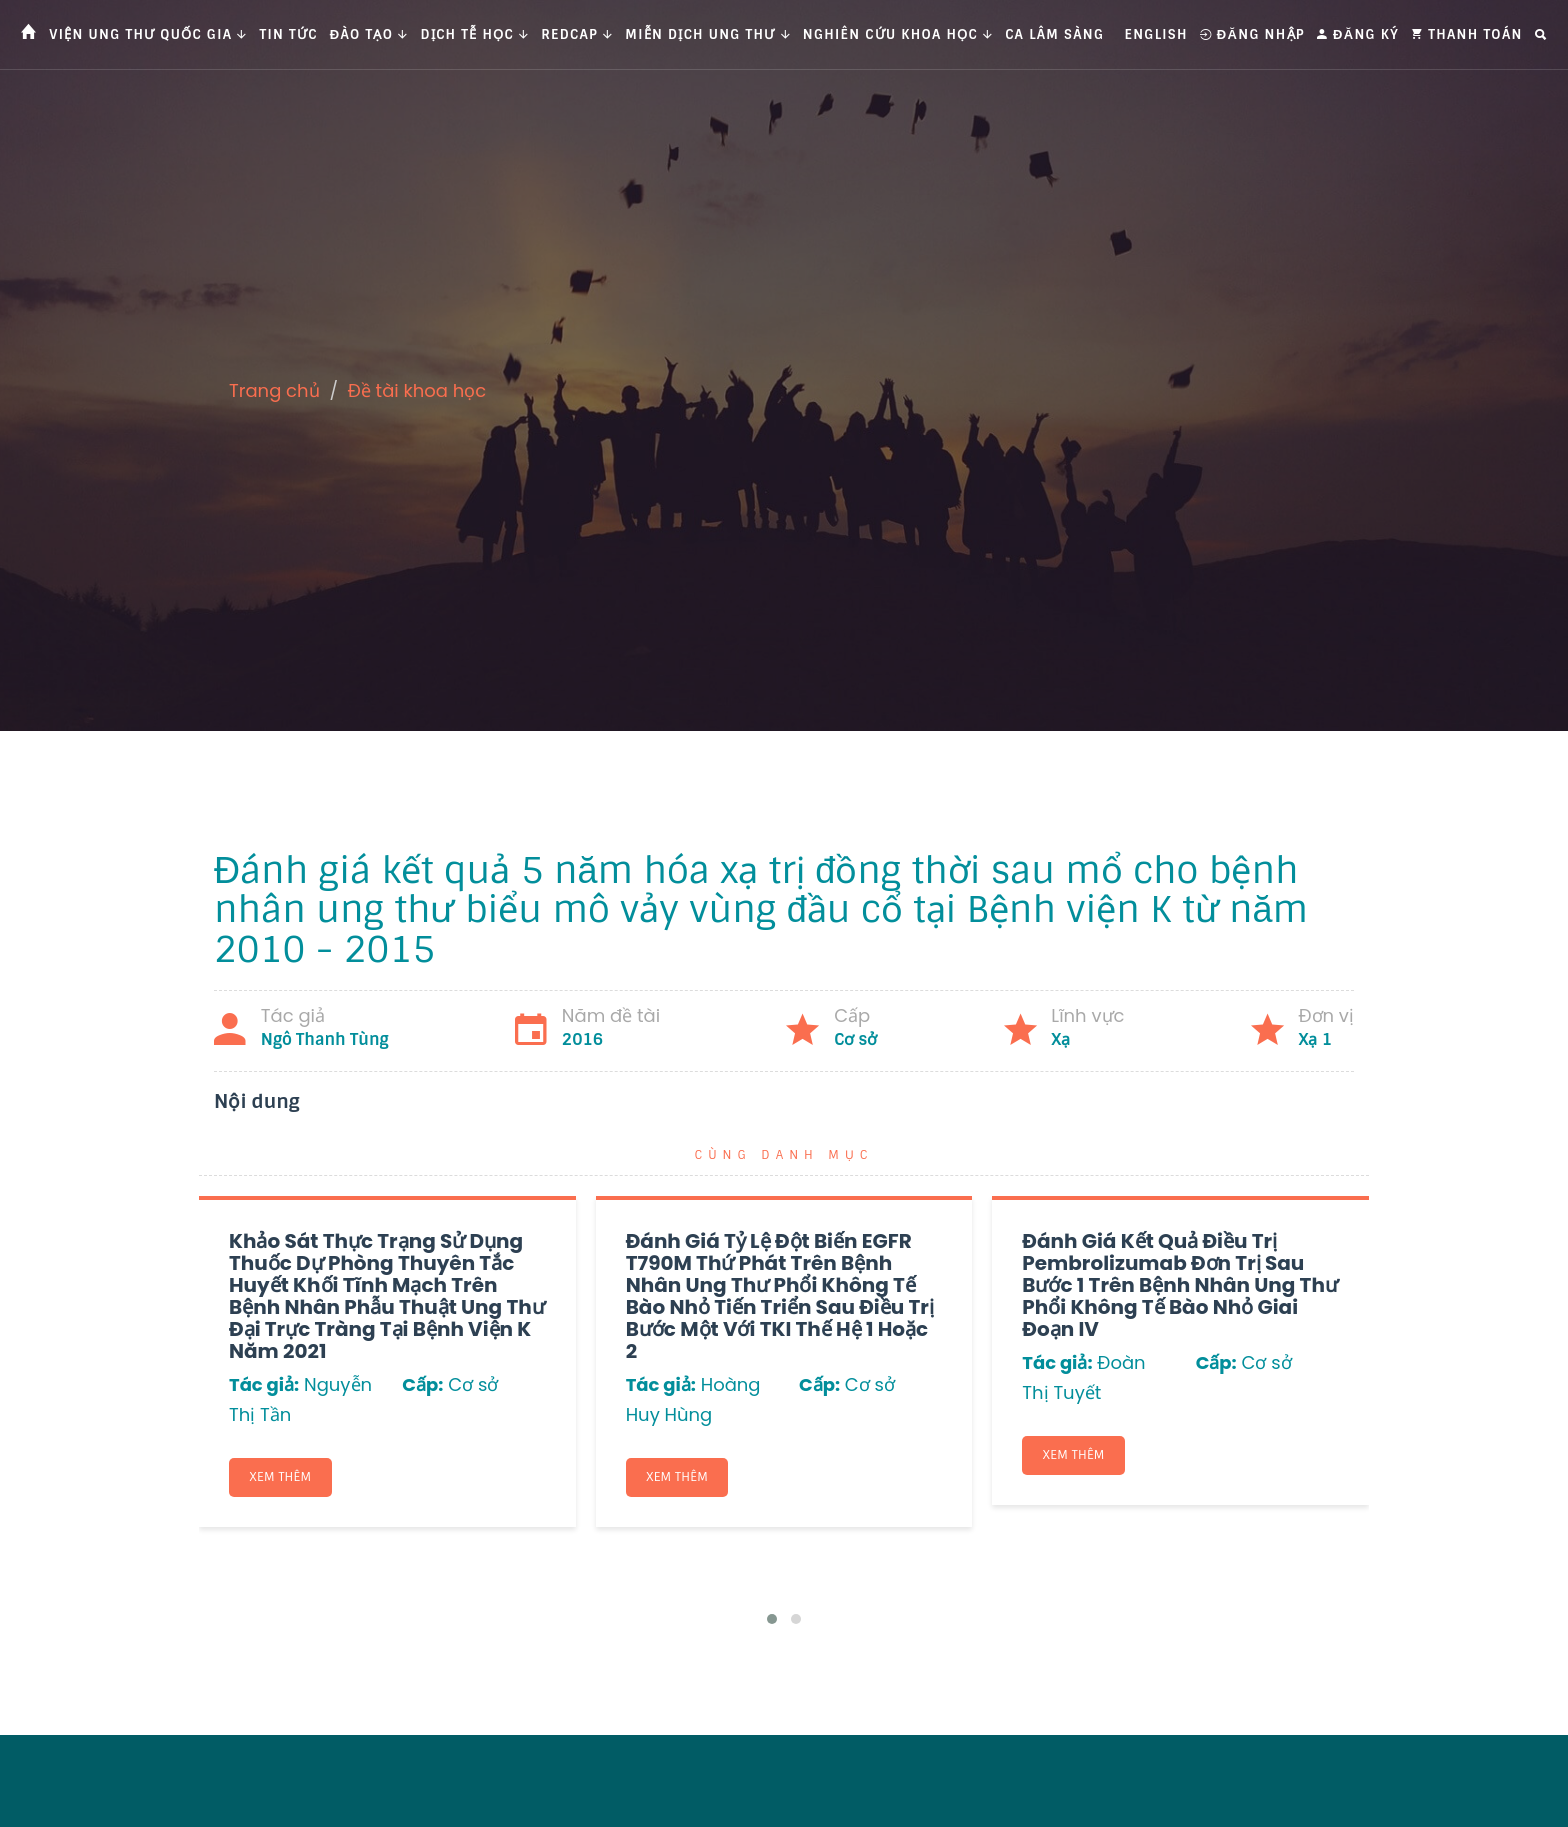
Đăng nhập (1252, 34)
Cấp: (422, 1384)
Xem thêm (281, 1477)
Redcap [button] (577, 34)
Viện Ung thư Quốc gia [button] (148, 34)
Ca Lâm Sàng (1054, 34)
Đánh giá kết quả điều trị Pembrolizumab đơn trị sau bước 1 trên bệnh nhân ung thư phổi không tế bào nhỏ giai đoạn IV (1180, 1285)
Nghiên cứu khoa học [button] (898, 34)
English (1156, 34)
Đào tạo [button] (369, 34)
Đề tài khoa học (417, 390)
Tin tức (289, 34)
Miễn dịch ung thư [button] (707, 34)
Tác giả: (264, 1384)
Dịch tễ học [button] (475, 34)
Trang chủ (274, 390)
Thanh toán (1467, 34)
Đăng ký (1358, 34)
